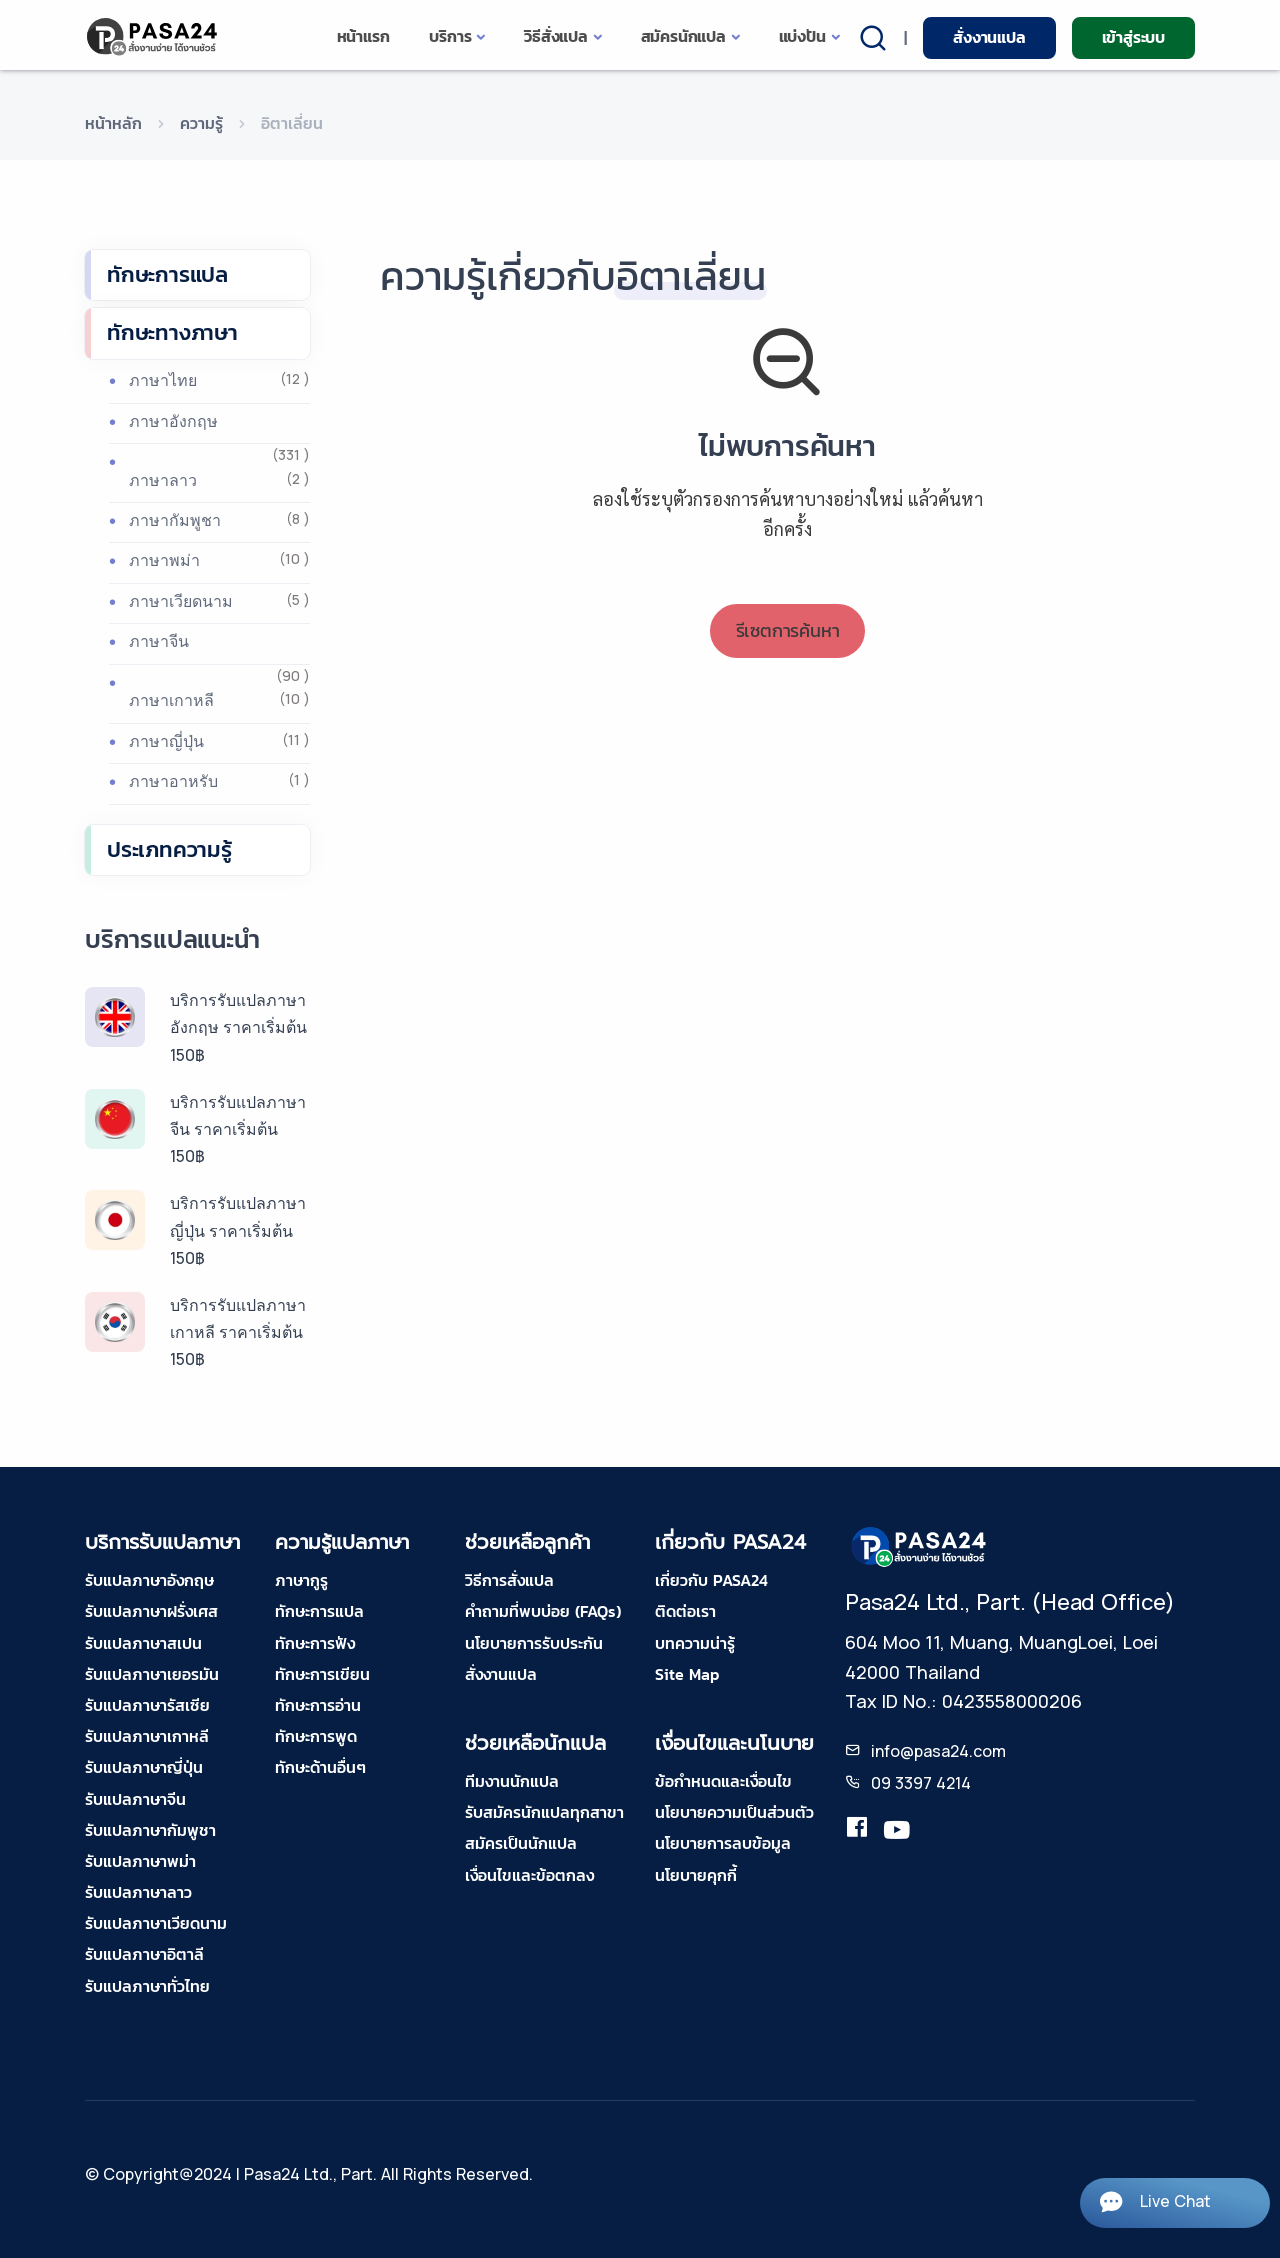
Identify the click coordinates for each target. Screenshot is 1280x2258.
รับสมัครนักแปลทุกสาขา (544, 1812)
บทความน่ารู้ (695, 1643)
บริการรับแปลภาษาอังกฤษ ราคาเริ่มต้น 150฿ (238, 1027)
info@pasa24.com (938, 1751)
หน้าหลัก (113, 123)
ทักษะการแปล (167, 274)
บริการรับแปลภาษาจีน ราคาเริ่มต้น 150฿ (238, 1129)
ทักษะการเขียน (322, 1674)
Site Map (687, 1674)
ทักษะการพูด (316, 1736)
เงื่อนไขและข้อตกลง (529, 1875)
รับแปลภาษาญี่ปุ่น (144, 1767)
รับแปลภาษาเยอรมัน (152, 1674)
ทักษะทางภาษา (172, 332)
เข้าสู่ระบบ (1133, 37)
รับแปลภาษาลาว (138, 1892)
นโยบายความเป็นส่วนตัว (734, 1812)
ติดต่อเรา (685, 1611)
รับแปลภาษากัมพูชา (150, 1830)
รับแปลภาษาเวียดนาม (156, 1923)
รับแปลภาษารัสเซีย (147, 1705)
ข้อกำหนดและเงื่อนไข (723, 1781)
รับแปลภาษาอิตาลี (144, 1954)
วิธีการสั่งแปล (509, 1580)
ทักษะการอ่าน (318, 1705)
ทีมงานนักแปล (512, 1781)
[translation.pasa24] (857, 1831)
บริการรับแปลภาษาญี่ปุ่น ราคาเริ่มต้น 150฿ (238, 1230)
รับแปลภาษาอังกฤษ (149, 1580)
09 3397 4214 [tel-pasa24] (921, 1783)
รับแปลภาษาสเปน (143, 1643)
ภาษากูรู (301, 1580)
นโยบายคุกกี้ (696, 1875)
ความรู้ (201, 123)
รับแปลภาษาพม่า (140, 1861)
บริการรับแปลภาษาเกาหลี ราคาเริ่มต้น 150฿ (238, 1332)
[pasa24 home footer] (920, 1546)
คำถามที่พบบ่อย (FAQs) (543, 1611)
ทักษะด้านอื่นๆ (320, 1767)
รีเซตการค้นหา (788, 630)
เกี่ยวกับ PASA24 (711, 1580)
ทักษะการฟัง (315, 1643)
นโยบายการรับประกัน (534, 1643)
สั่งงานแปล (989, 37)
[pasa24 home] (153, 36)
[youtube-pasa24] (897, 1831)
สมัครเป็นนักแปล (521, 1843)
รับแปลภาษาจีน (135, 1799)
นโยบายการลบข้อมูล (723, 1843)
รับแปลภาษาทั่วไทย (147, 1986)
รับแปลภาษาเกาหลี (147, 1736)
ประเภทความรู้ (169, 849)
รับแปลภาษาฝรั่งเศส (151, 1611)
